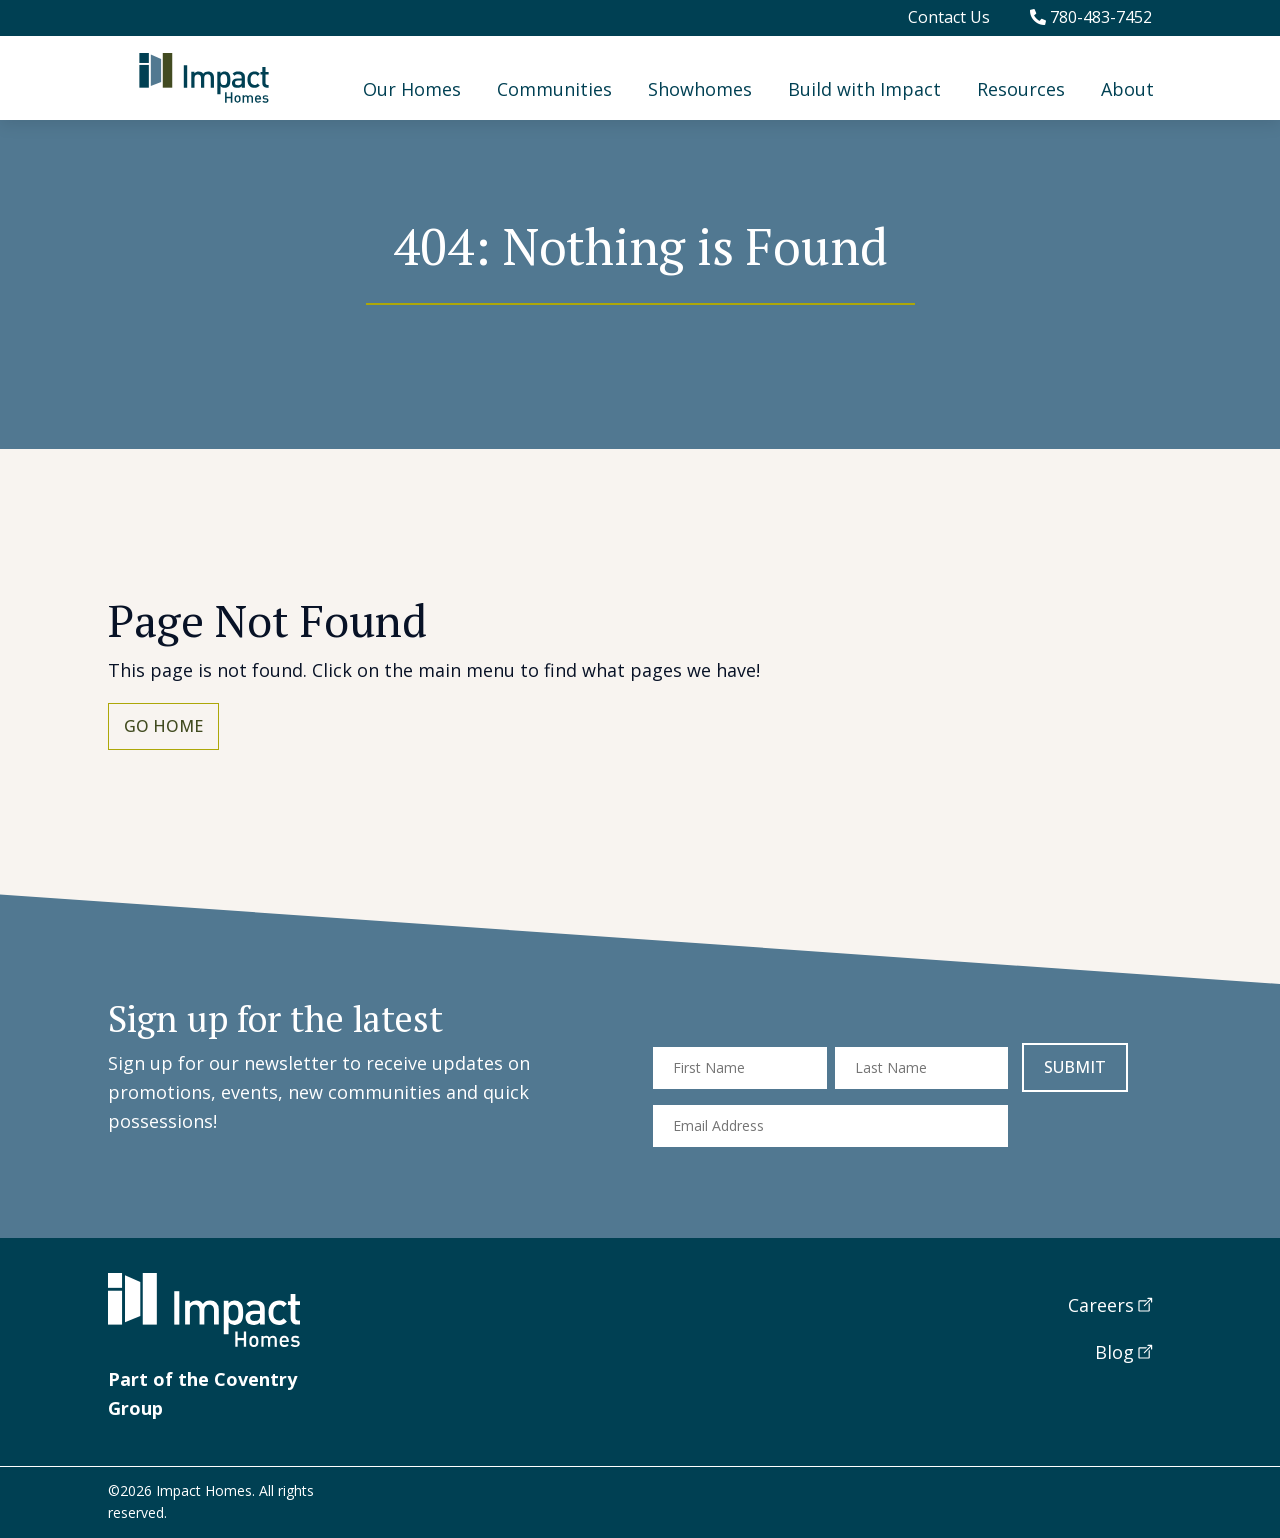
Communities (554, 89)
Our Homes (412, 89)
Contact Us (949, 17)
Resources (1021, 89)
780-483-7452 (1091, 17)
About (1127, 89)
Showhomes (700, 89)
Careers (1101, 1305)
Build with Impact (864, 89)
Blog (1114, 1352)
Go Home (163, 726)
